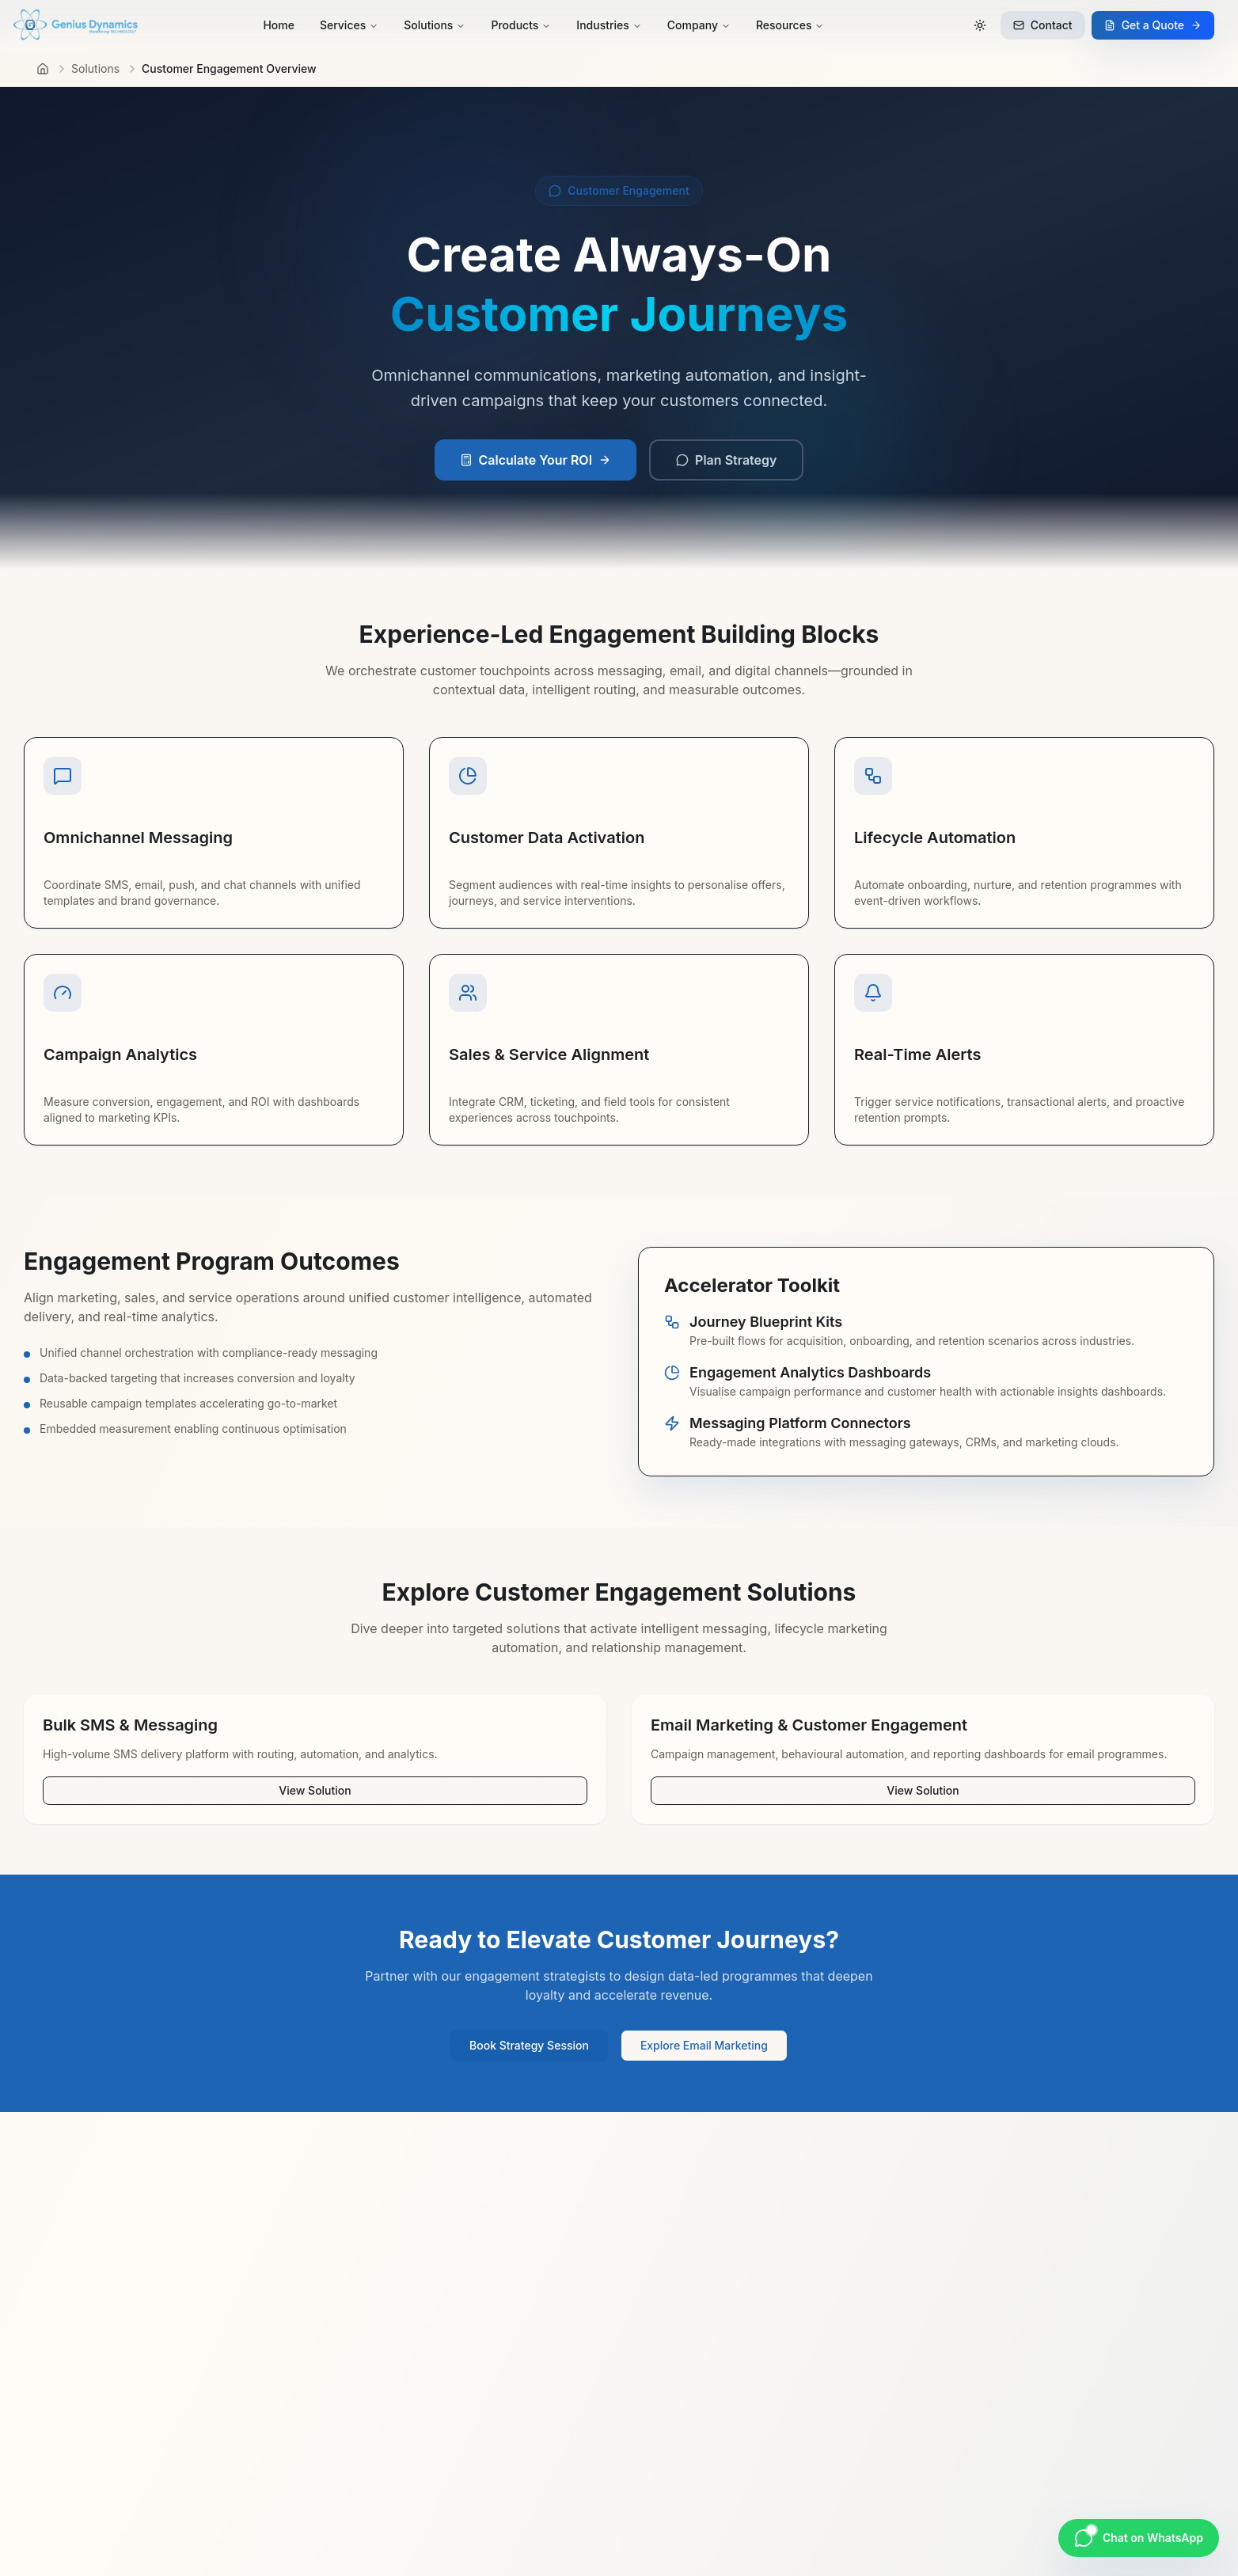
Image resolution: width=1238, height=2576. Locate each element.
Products (521, 25)
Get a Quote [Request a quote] (1153, 25)
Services (349, 25)
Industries (608, 25)
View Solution (315, 1790)
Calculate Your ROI (536, 460)
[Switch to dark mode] (980, 25)
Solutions (434, 25)
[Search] (945, 25)
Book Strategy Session (529, 2045)
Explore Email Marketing (704, 2045)
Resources (790, 25)
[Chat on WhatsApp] (1138, 2538)
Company (699, 25)
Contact (1043, 25)
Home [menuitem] (278, 25)
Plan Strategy (726, 460)
